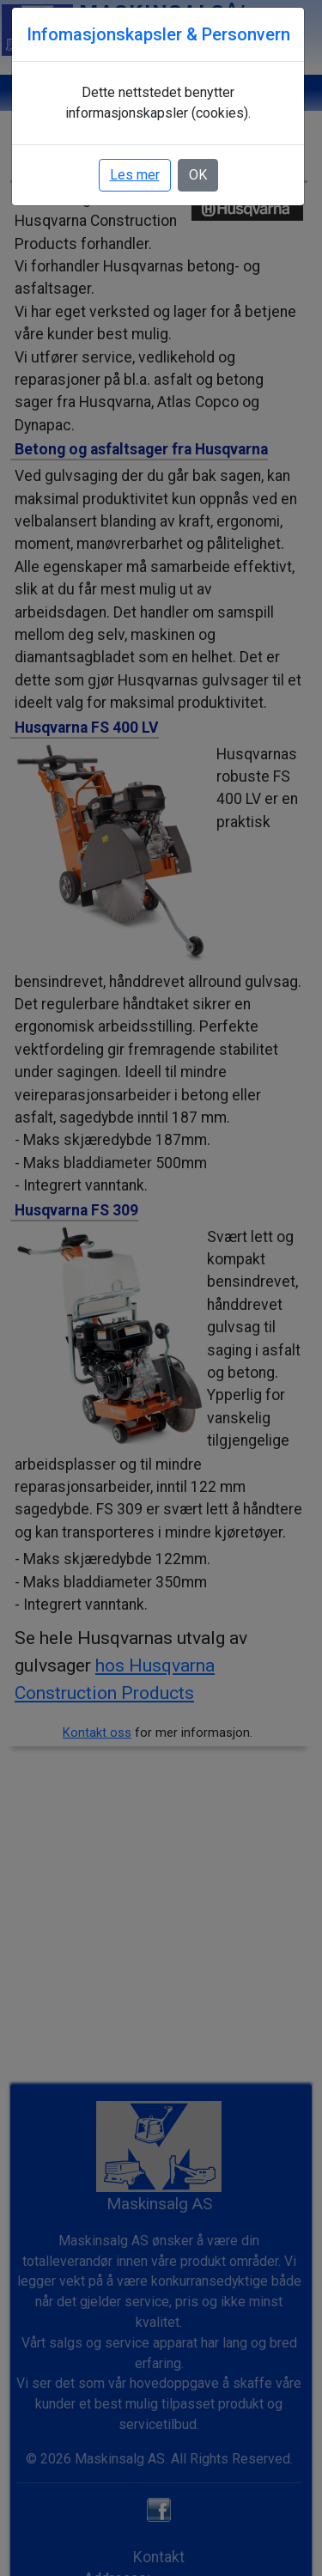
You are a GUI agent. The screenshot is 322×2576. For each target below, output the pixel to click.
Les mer (135, 175)
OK (198, 175)
